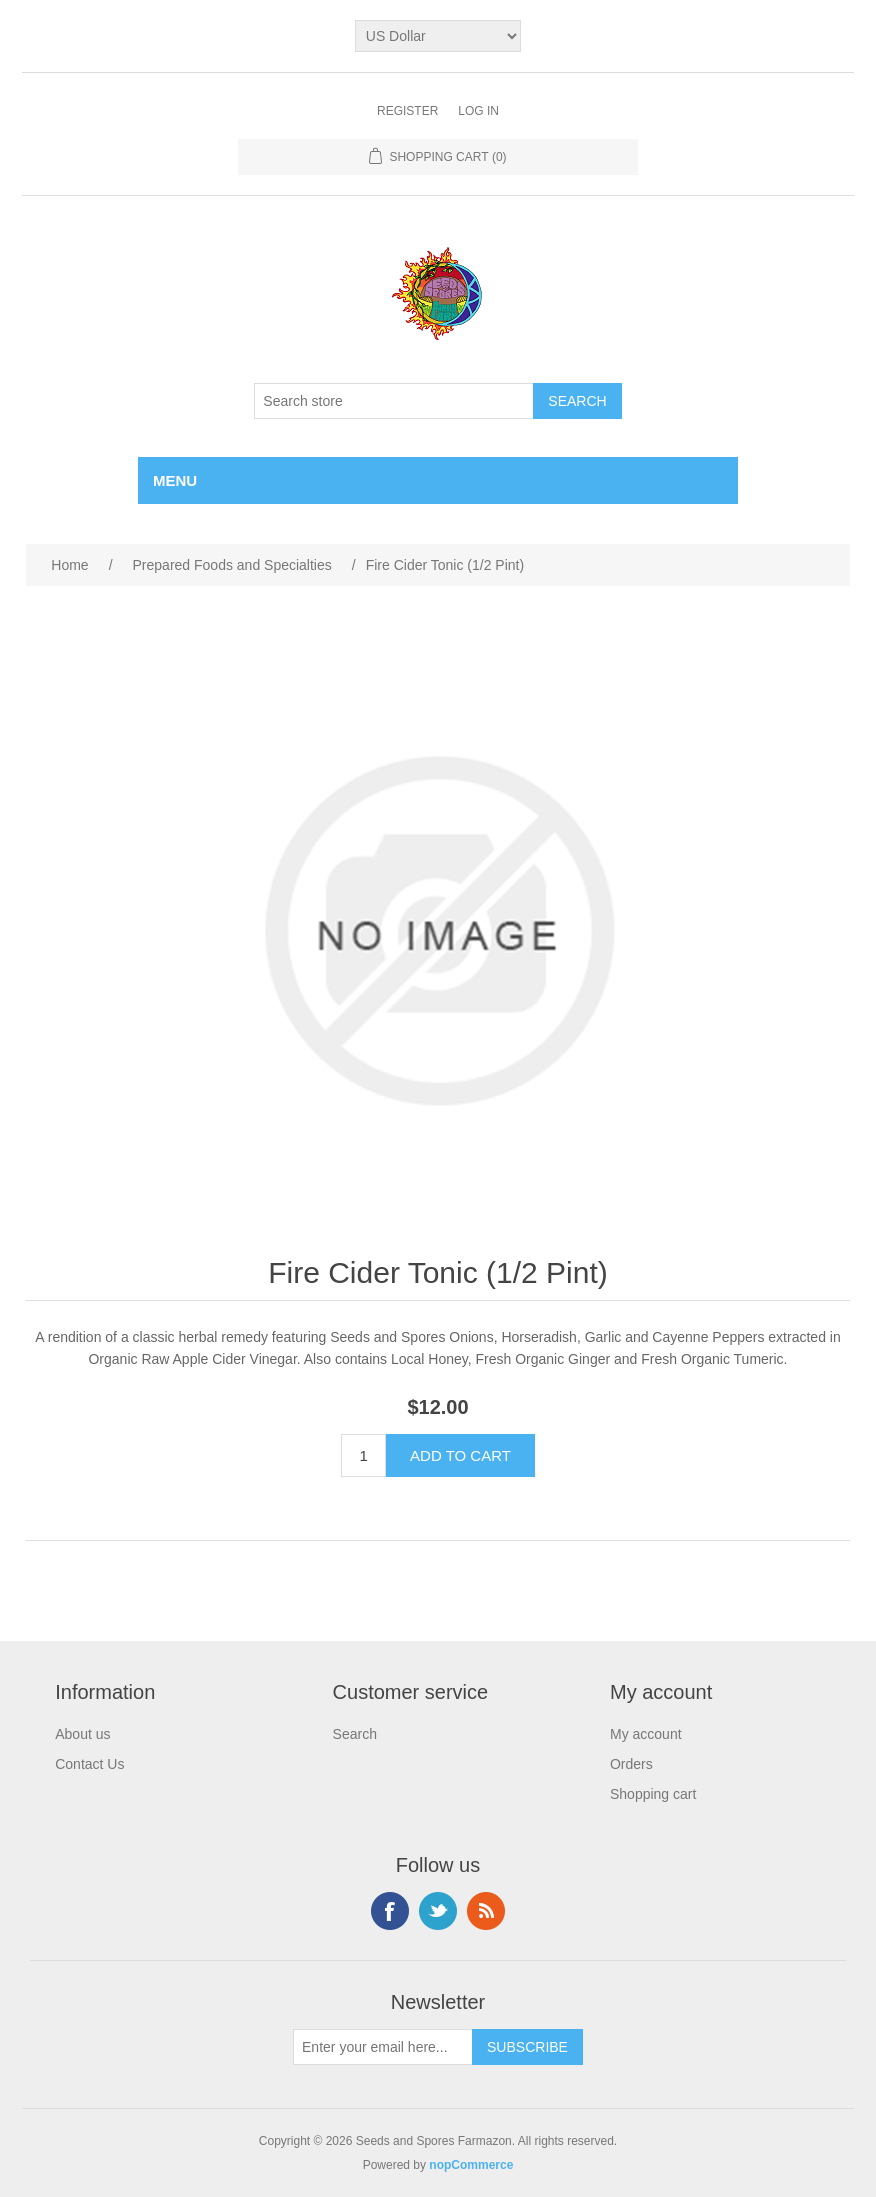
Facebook (390, 1911)
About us (82, 1734)
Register (407, 111)
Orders (631, 1764)
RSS (486, 1911)
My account (646, 1734)
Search (355, 1734)
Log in (478, 111)
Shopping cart (653, 1794)
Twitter (438, 1911)
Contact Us (89, 1764)
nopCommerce (471, 2165)
